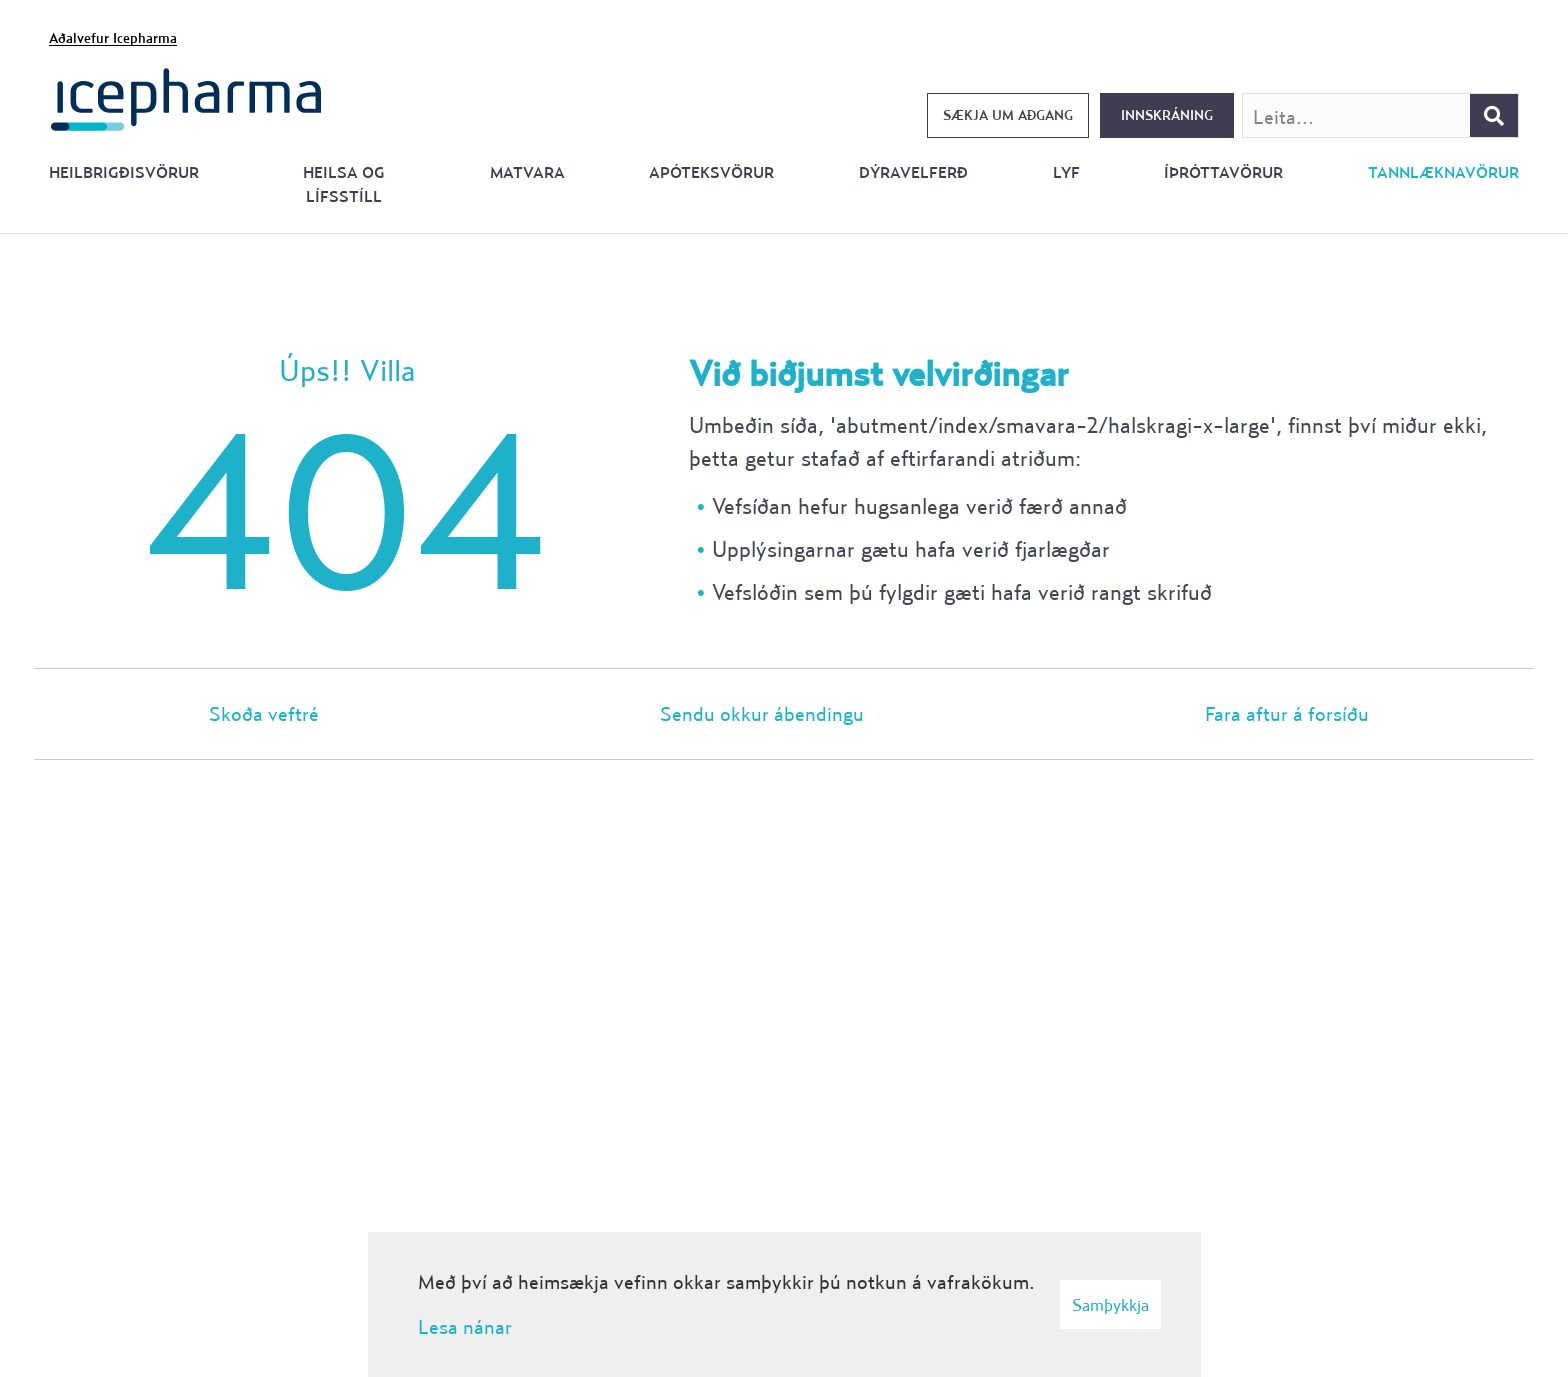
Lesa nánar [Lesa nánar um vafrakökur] (465, 1326)
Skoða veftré (264, 713)
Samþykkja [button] (1110, 1304)
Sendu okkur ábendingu (762, 713)
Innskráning (1167, 115)
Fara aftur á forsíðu (1287, 713)
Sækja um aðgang (1008, 115)
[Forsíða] (186, 97)
